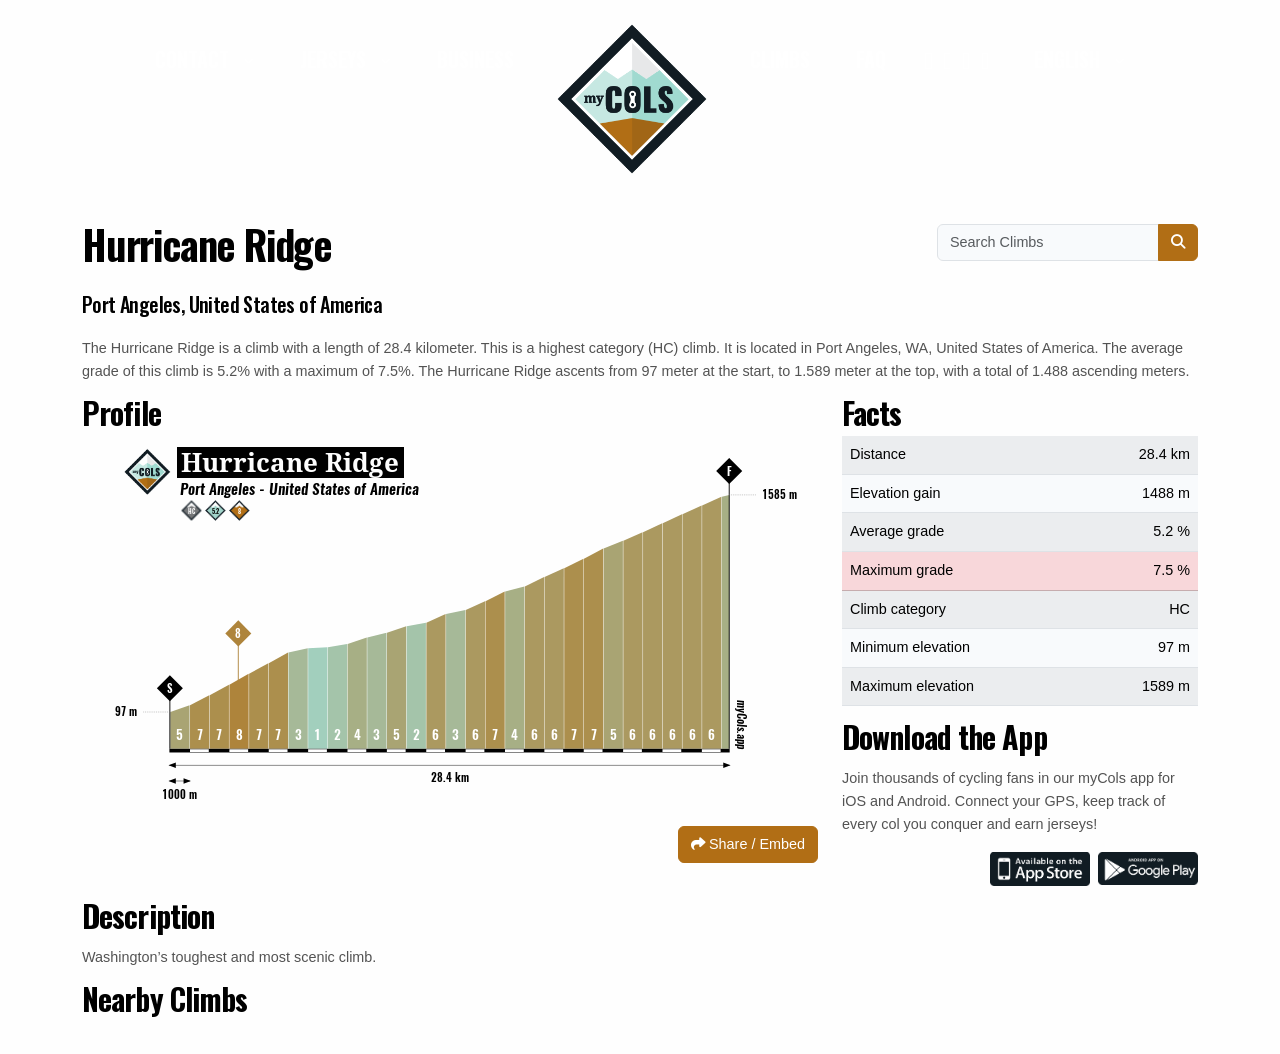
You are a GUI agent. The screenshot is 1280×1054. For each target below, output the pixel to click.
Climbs (780, 59)
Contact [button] (194, 59)
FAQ (871, 59)
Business (475, 59)
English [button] (1069, 59)
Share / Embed (748, 844)
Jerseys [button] (335, 59)
